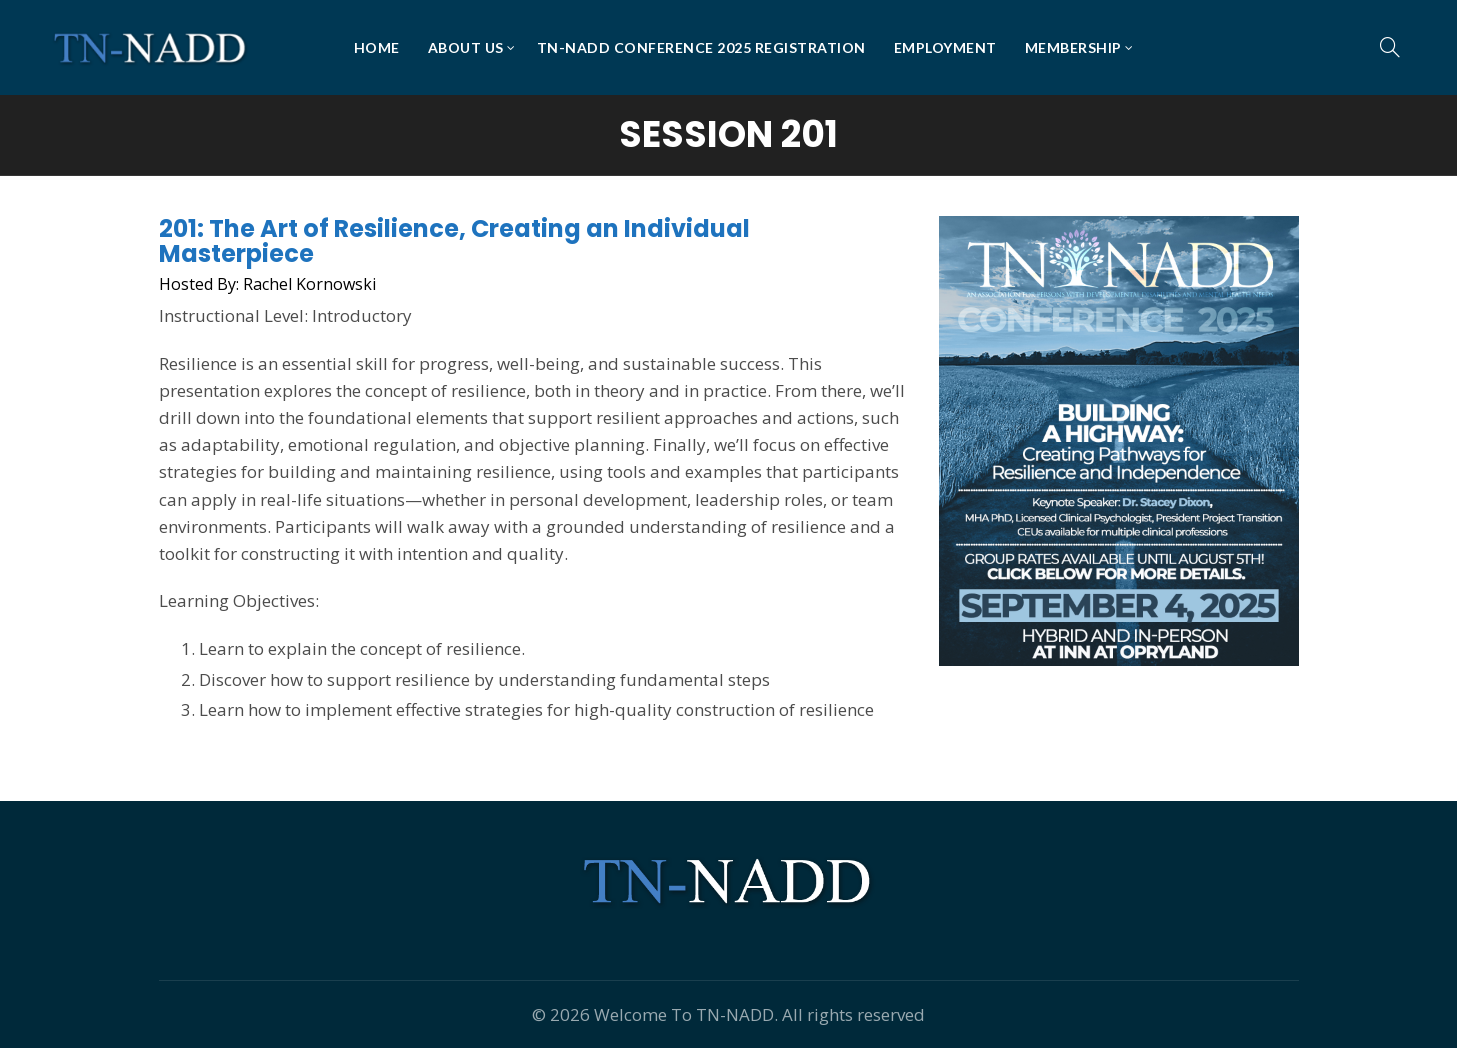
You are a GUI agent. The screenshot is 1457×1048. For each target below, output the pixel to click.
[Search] (1390, 47)
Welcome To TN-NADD (684, 1014)
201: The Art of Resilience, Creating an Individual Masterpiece (454, 241)
